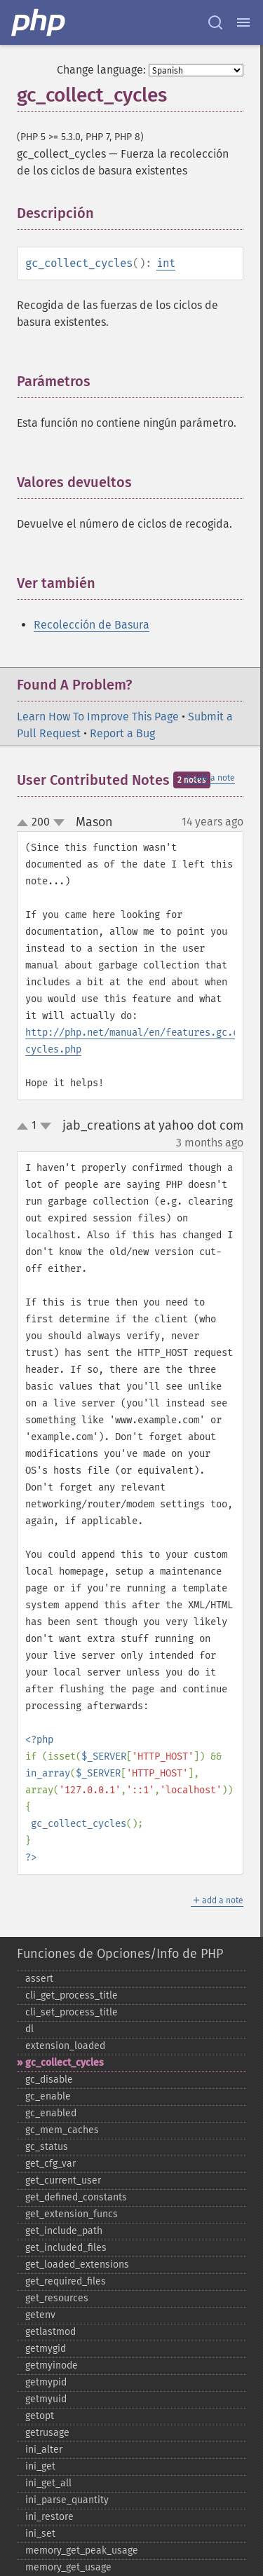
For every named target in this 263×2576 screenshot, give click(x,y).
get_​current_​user (63, 2180)
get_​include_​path (63, 2231)
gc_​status (46, 2147)
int (165, 263)
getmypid (46, 2382)
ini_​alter (43, 2449)
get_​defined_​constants (76, 2197)
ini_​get (40, 2466)
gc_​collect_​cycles (64, 2063)
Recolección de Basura (91, 624)
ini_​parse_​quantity (67, 2500)
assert (39, 1979)
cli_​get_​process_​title (71, 1995)
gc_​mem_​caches (62, 2130)
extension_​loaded (65, 2046)
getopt (39, 2416)
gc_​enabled (50, 2113)
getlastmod (50, 2332)
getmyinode (51, 2365)
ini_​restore (49, 2517)
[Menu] (243, 22)
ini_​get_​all (48, 2483)
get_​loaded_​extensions (77, 2264)
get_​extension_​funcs (71, 2214)
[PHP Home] (39, 22)
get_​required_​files (65, 2281)
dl (29, 2029)
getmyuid (46, 2399)
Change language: (101, 69)
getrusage (47, 2433)
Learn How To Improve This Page (98, 716)
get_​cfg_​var (50, 2164)
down (59, 822)
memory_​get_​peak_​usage (81, 2550)
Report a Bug (122, 733)
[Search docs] (215, 22)
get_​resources (56, 2298)
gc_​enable (48, 2096)
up (25, 823)
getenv (40, 2315)
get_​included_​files (66, 2248)
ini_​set (40, 2534)
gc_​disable (49, 2079)
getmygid (45, 2349)
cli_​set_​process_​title (71, 2012)
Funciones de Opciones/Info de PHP (120, 1953)
